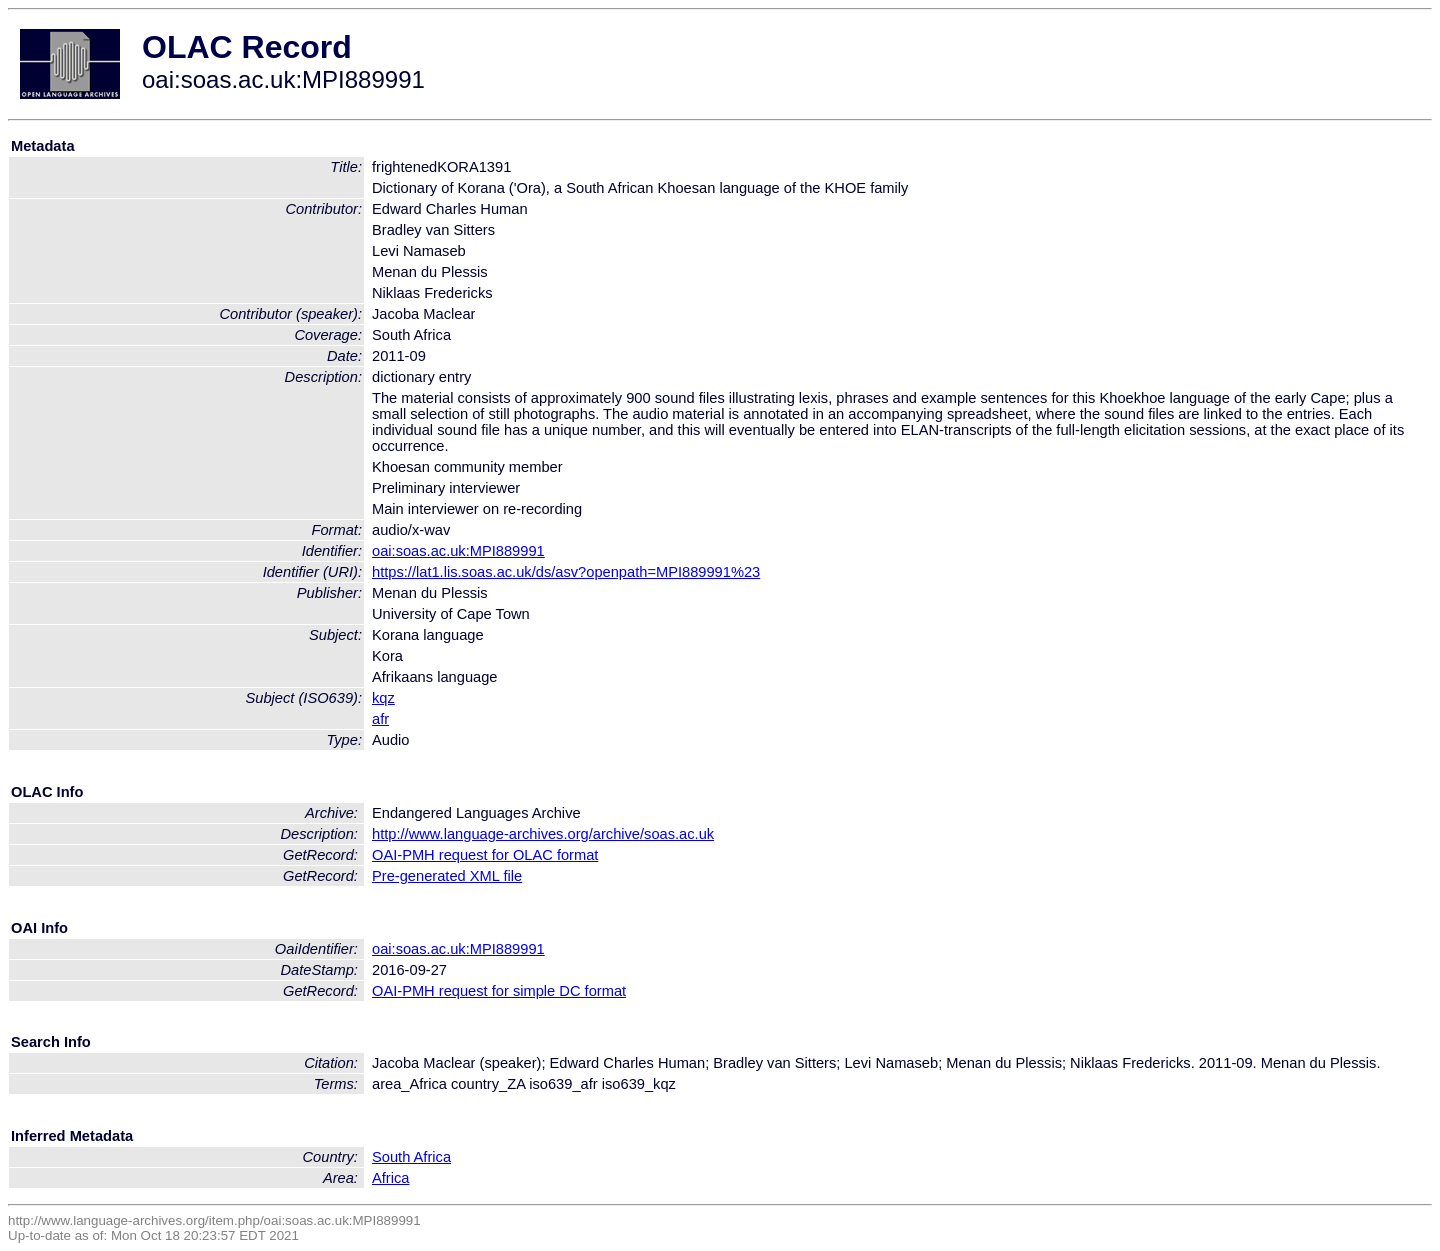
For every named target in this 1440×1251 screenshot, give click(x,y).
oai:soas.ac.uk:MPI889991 (458, 551)
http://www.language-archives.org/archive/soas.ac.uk (543, 834)
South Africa (411, 1157)
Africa (390, 1178)
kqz (383, 698)
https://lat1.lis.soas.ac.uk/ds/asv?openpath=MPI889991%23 (566, 572)
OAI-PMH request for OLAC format (485, 855)
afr (380, 719)
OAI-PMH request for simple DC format (499, 991)
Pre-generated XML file (447, 876)
